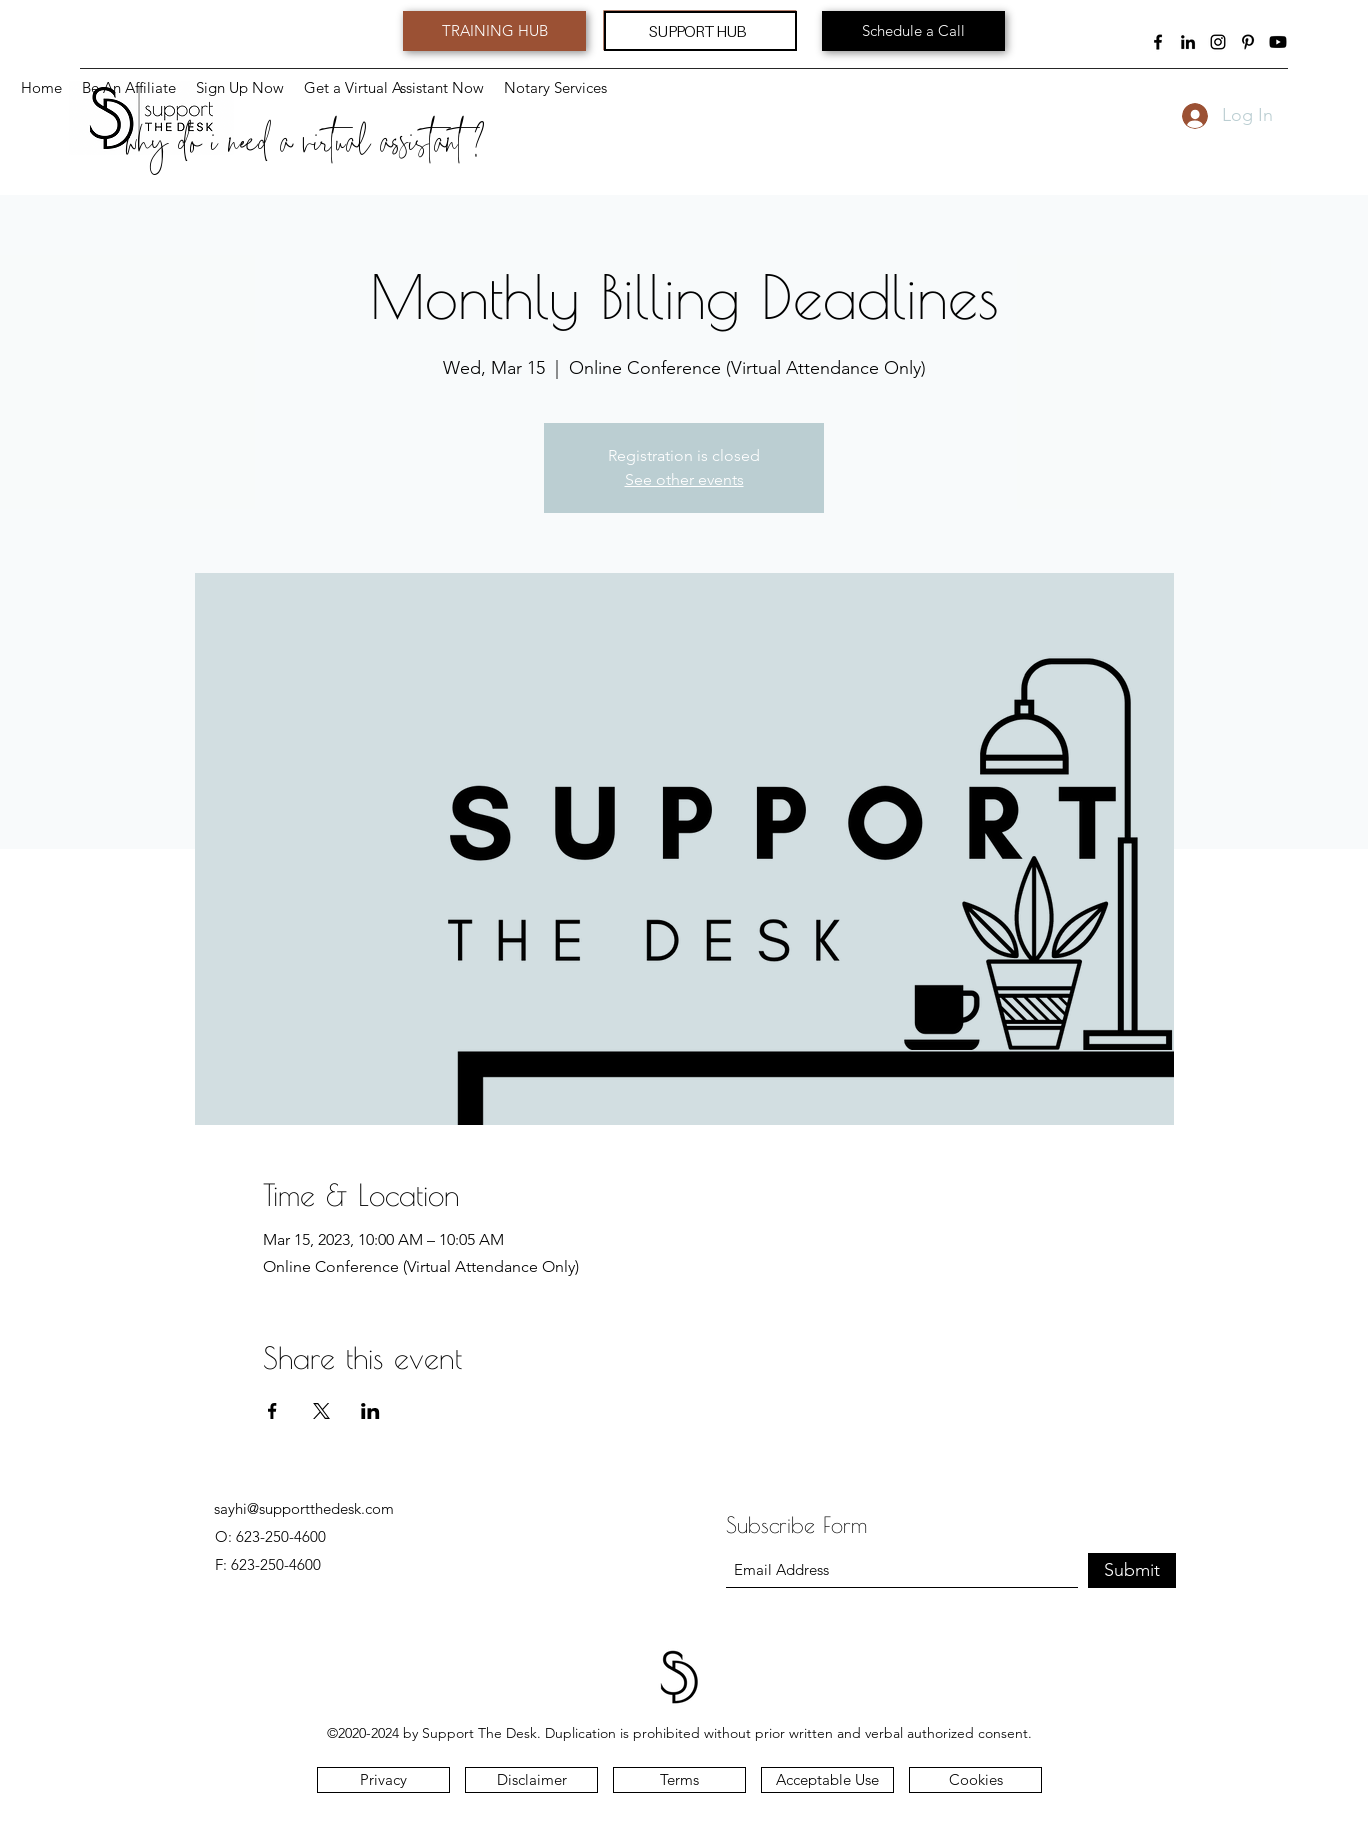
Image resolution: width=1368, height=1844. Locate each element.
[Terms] (679, 1780)
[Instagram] (1218, 42)
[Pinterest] (1248, 42)
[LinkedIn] (1188, 42)
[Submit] (1132, 1570)
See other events (684, 479)
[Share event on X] (321, 1411)
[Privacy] (383, 1780)
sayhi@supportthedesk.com (304, 1508)
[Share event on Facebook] (272, 1411)
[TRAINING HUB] (494, 31)
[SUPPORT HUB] (700, 31)
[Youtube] (1278, 42)
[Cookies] (975, 1780)
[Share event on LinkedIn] (370, 1411)
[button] (555, 88)
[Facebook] (1158, 42)
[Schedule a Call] (913, 31)
